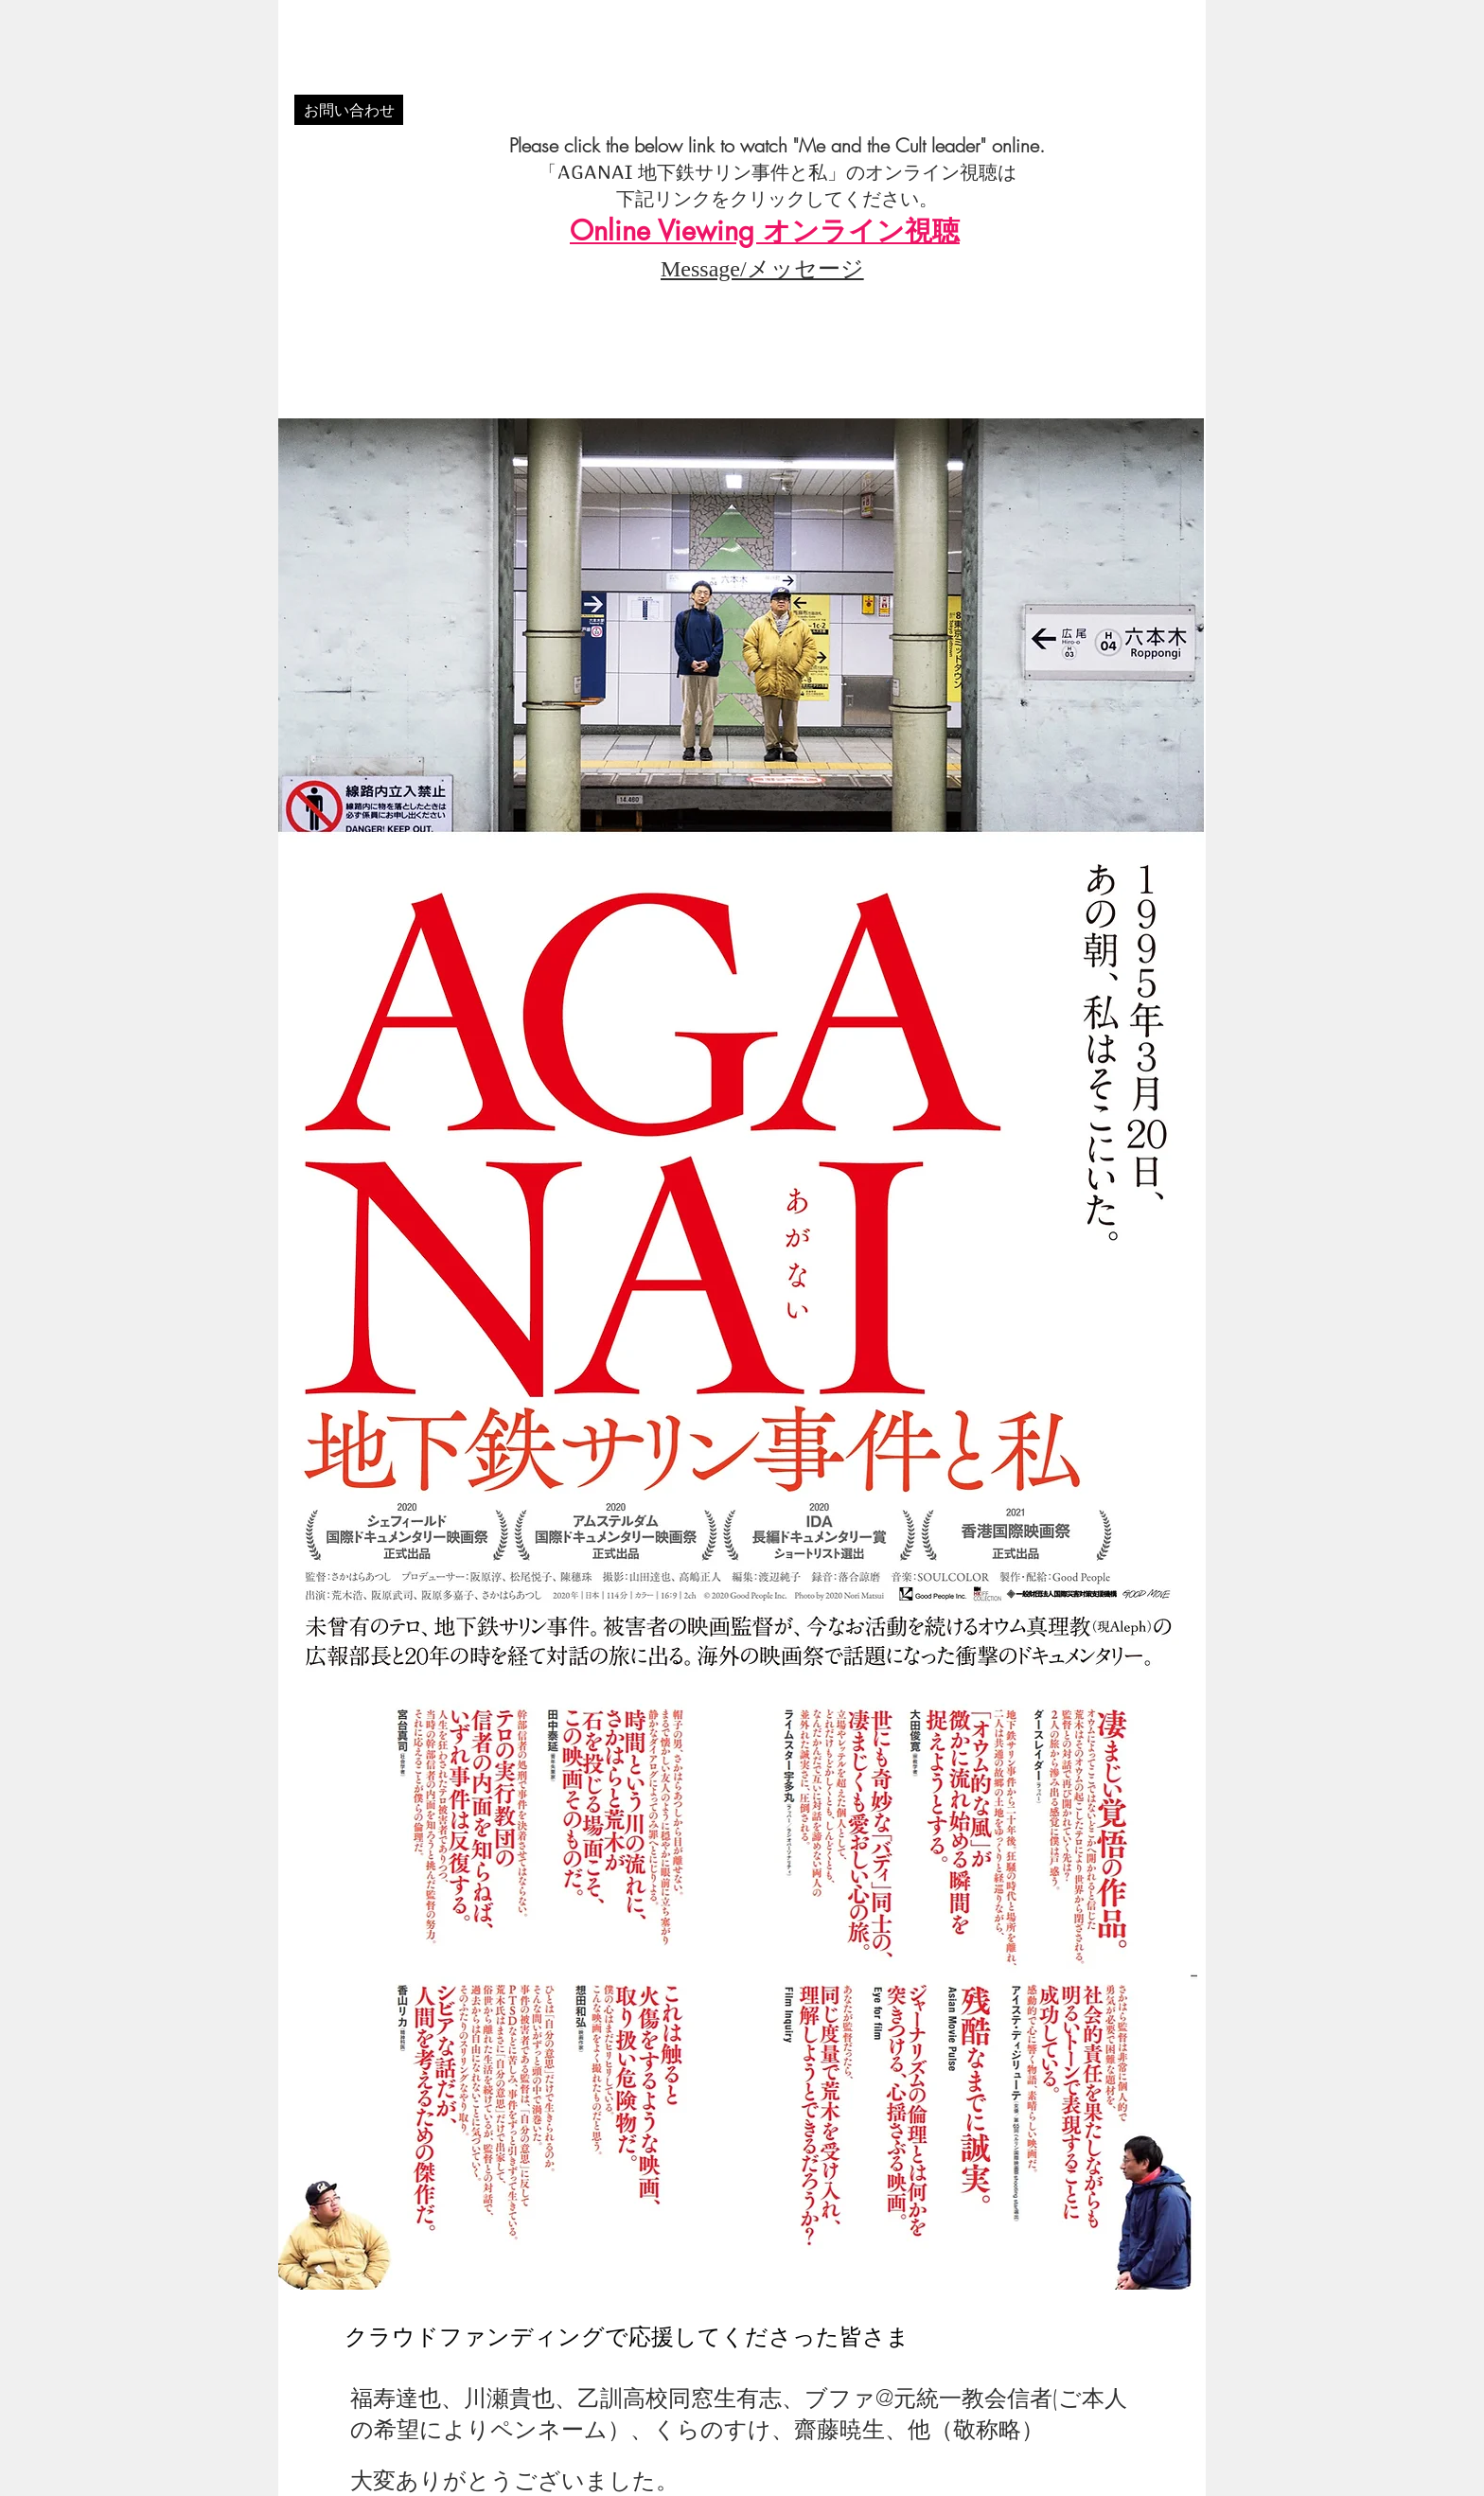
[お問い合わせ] (348, 110)
